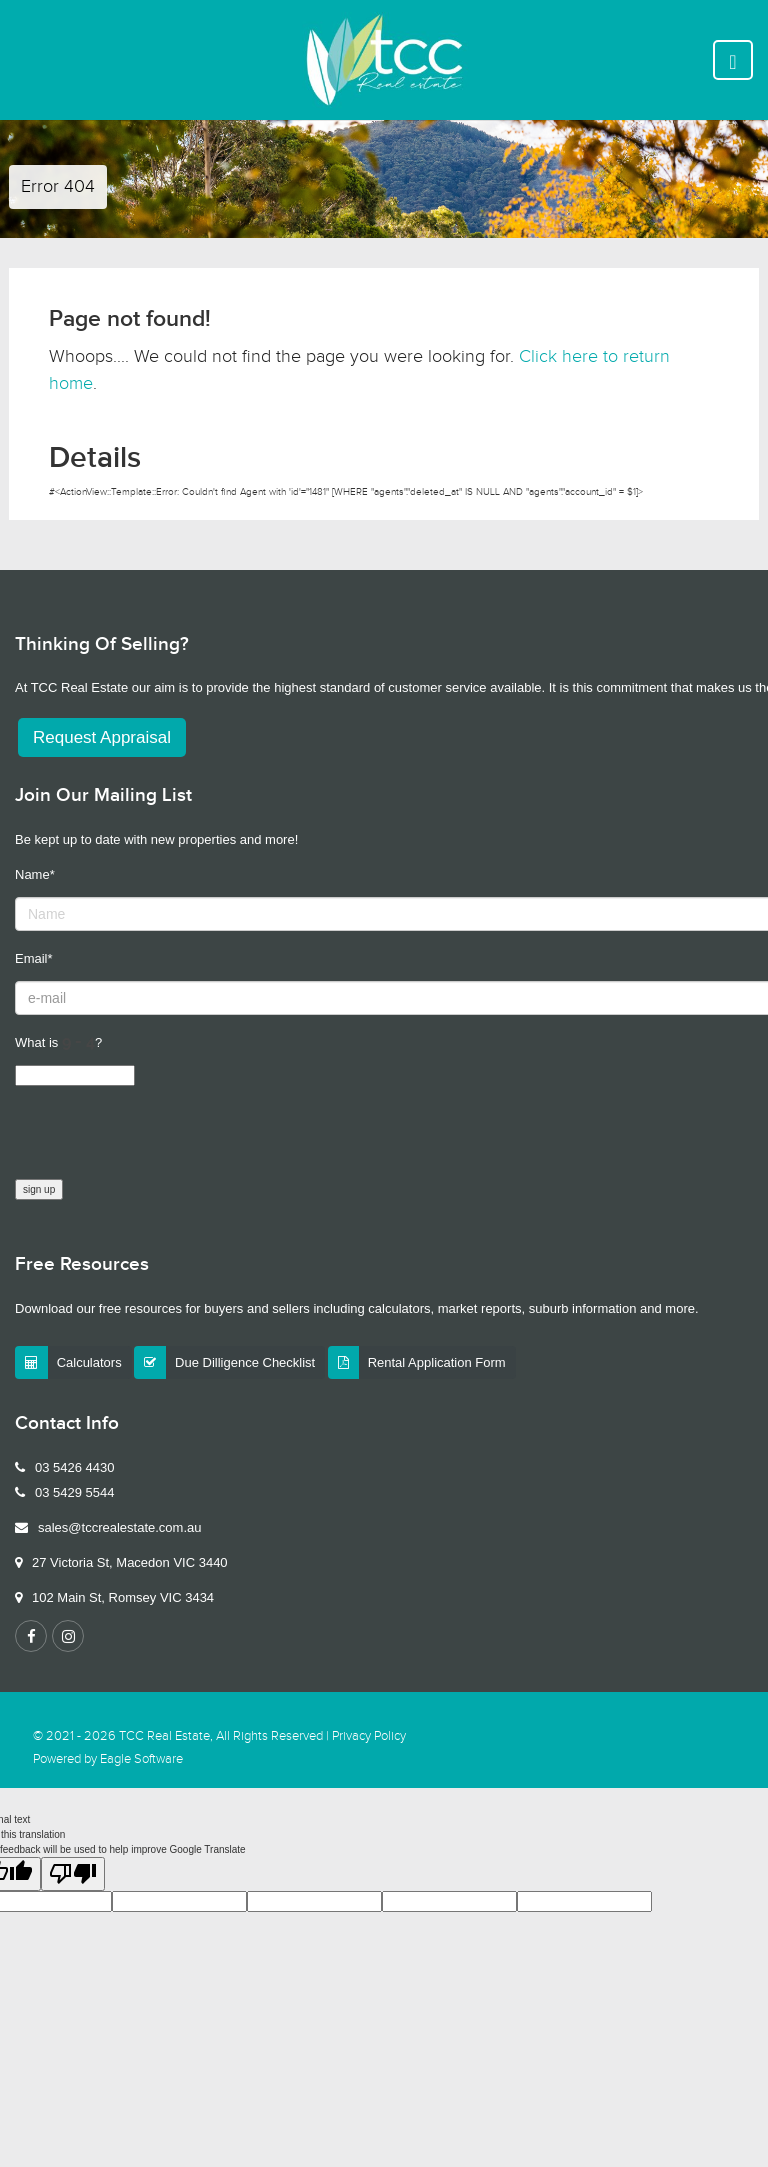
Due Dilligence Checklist (245, 1362)
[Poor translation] (73, 1874)
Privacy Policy (369, 1736)
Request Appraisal (102, 737)
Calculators (89, 1362)
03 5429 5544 (75, 1492)
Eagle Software (141, 1759)
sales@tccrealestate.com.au (120, 1527)
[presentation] (167, 1140)
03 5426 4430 (75, 1467)
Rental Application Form (437, 1362)
